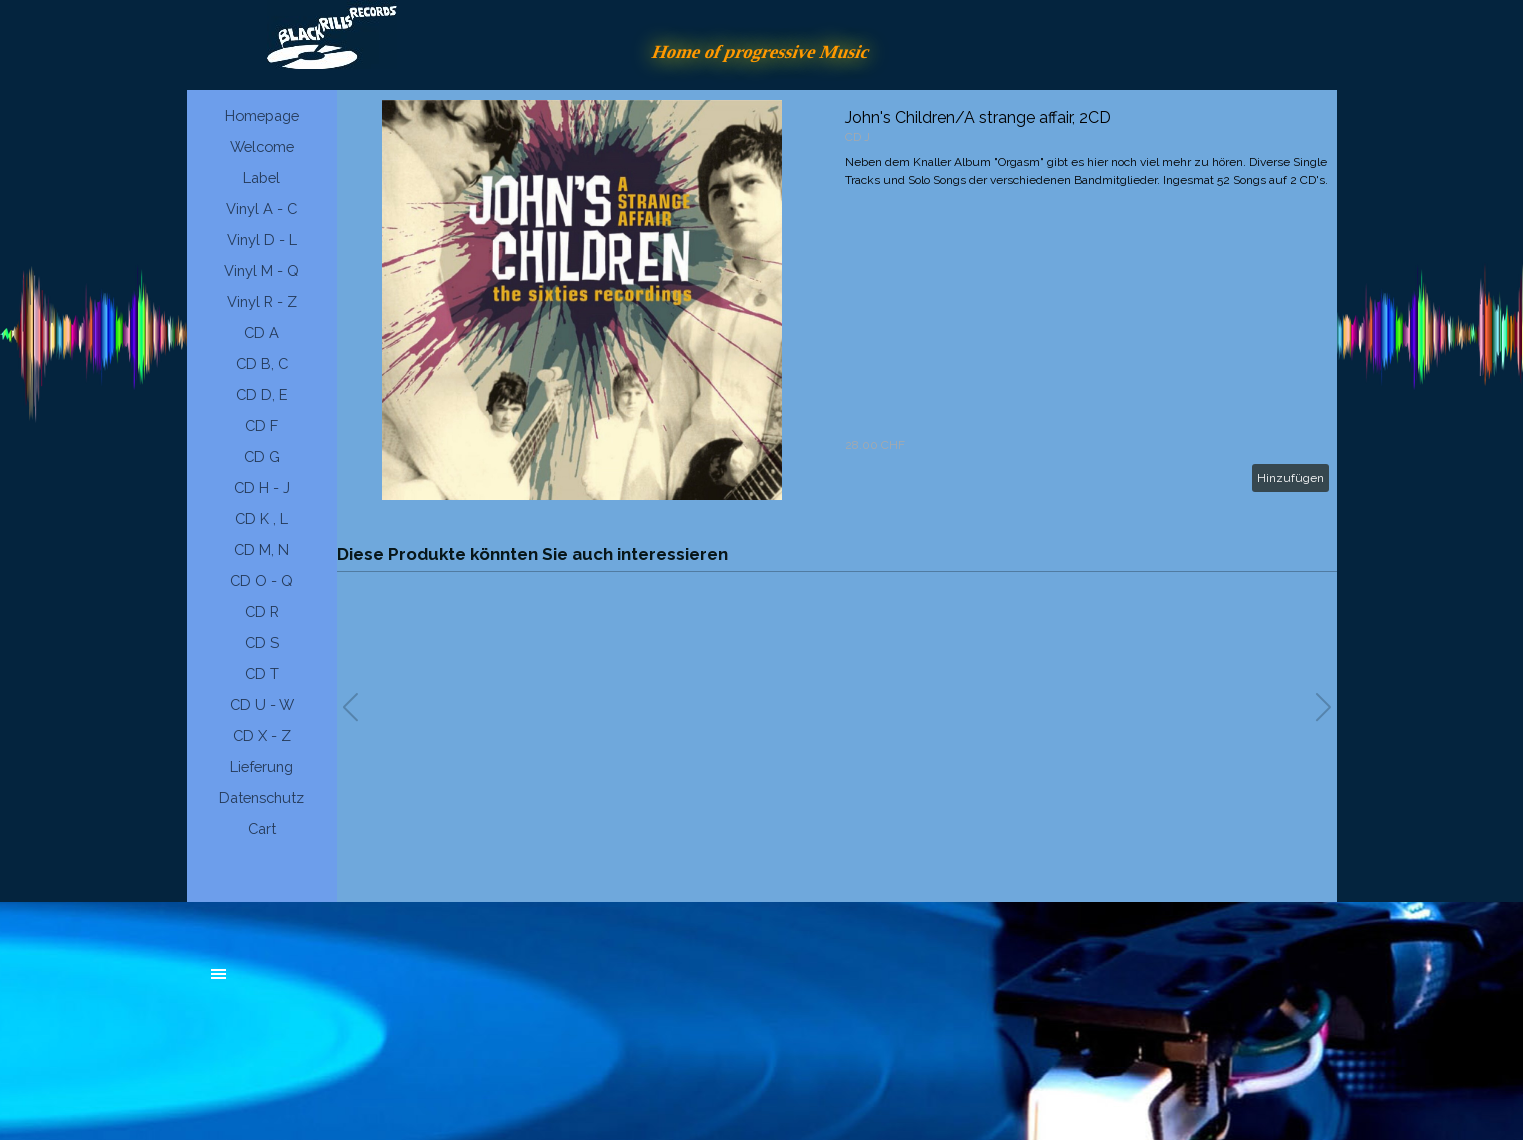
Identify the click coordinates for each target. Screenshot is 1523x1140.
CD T (262, 673)
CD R (262, 611)
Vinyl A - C (261, 208)
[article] (837, 300)
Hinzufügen (1290, 478)
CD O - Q (261, 580)
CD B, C (262, 363)
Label (261, 177)
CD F (261, 425)
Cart (262, 828)
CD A (261, 332)
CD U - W (262, 704)
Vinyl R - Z (262, 301)
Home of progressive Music (762, 51)
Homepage (262, 115)
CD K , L (261, 518)
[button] (1323, 707)
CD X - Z (262, 735)
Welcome (262, 146)
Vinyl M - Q (261, 270)
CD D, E (262, 394)
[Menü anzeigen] (219, 974)
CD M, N (261, 549)
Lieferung (261, 766)
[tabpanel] (362, 984)
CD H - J (262, 487)
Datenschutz (261, 797)
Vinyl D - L (262, 239)
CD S (262, 642)
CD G (262, 456)
